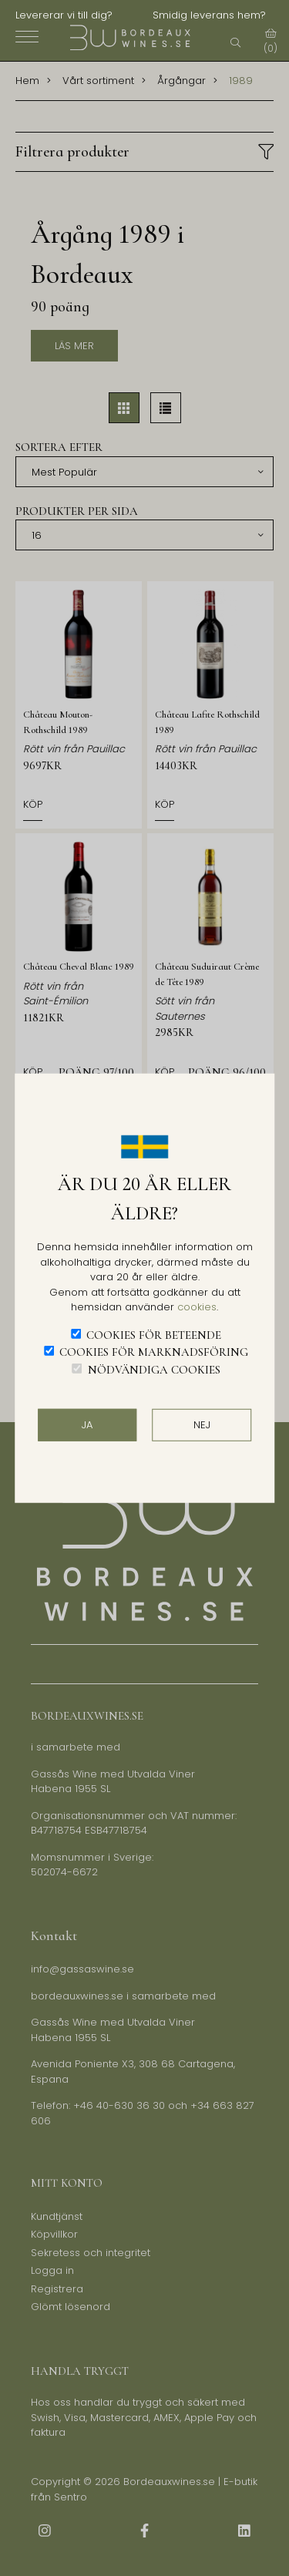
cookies (197, 1307)
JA (87, 1424)
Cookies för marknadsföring (153, 1352)
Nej (201, 1424)
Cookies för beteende (153, 1334)
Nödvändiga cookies (154, 1369)
